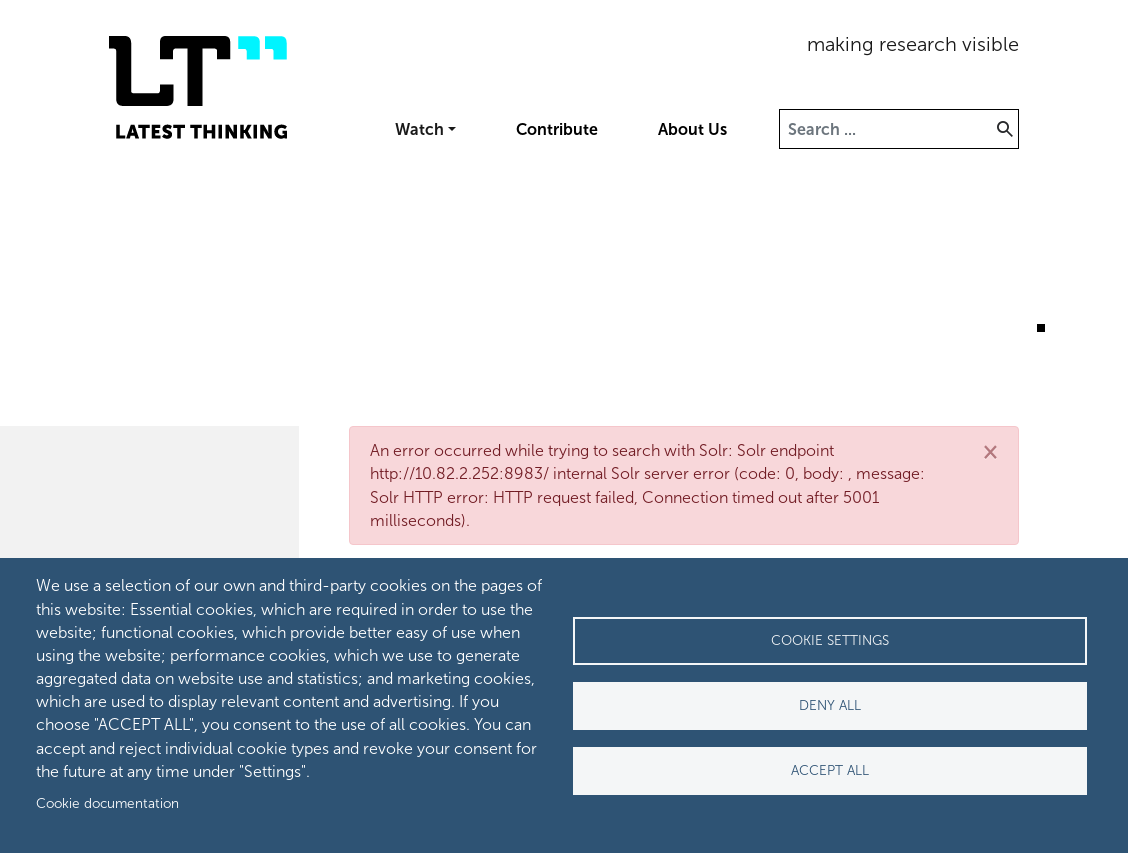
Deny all (830, 705)
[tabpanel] (564, 279)
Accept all (830, 770)
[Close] (990, 451)
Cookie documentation (107, 803)
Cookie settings (830, 640)
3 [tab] (1070, 328)
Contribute (557, 129)
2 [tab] (1041, 328)
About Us (692, 129)
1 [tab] (1012, 328)
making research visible (913, 44)
